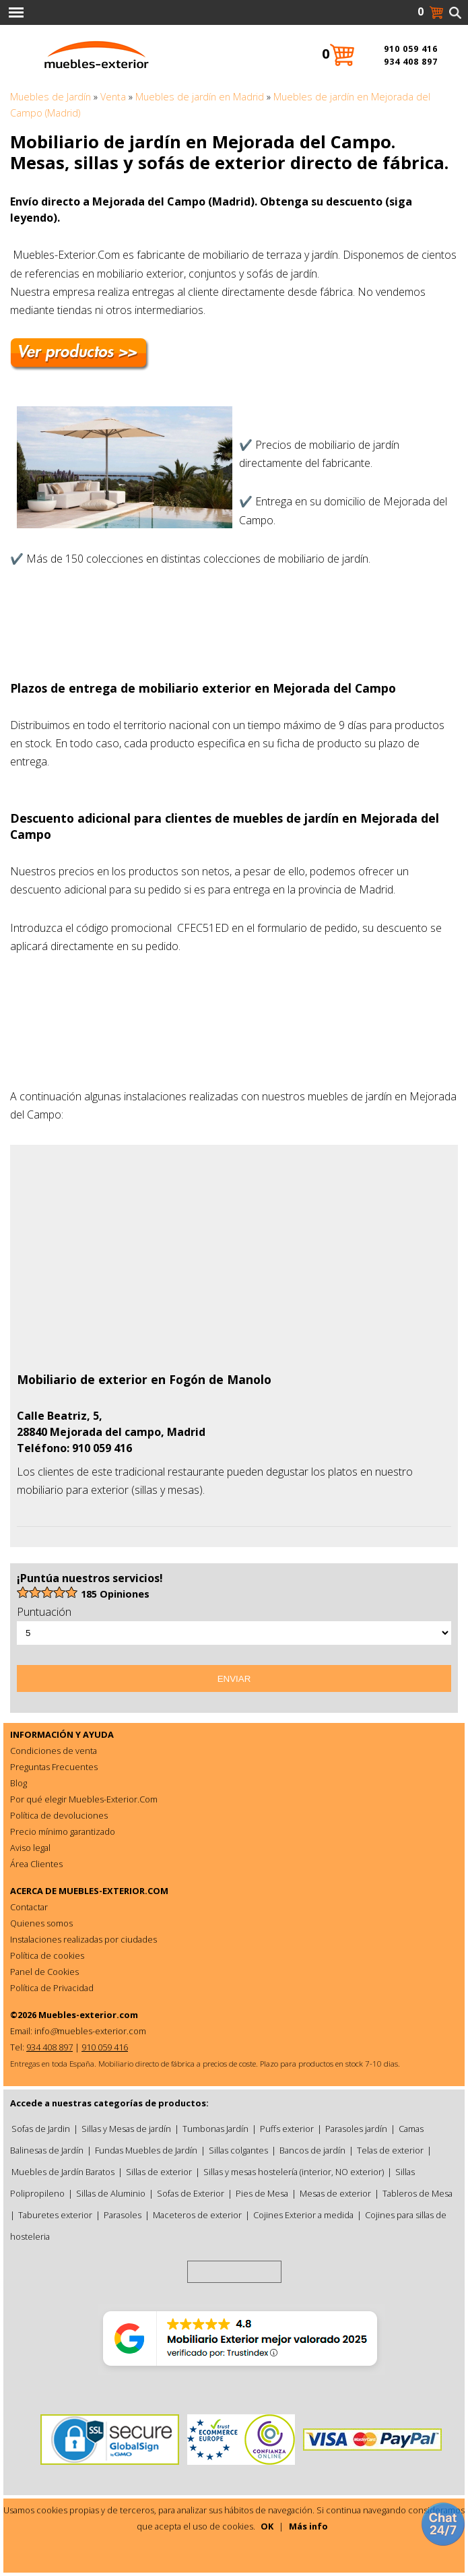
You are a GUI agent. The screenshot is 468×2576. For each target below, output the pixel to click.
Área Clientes (36, 1864)
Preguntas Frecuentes (54, 1767)
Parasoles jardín (356, 2129)
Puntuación (44, 1611)
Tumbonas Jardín (215, 2129)
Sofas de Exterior (190, 2193)
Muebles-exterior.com (88, 2015)
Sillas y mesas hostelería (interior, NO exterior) (293, 2172)
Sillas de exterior (159, 2172)
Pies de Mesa (262, 2193)
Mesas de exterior (335, 2193)
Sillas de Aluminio (110, 2193)
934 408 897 (411, 61)
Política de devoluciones (59, 1815)
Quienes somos (41, 1923)
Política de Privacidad (52, 1988)
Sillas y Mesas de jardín (126, 2129)
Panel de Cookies (44, 1972)
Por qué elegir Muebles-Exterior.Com (84, 1799)
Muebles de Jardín (50, 96)
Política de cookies (47, 1955)
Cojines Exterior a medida (303, 2215)
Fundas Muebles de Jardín (146, 2150)
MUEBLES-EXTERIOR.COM (113, 1891)
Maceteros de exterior (197, 2215)
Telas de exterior (390, 2150)
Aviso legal (30, 1848)
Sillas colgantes (238, 2150)
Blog (18, 1783)
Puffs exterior (287, 2129)
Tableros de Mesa (417, 2193)
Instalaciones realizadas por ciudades (83, 1939)
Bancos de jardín (312, 2150)
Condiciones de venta (53, 1751)
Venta (113, 96)
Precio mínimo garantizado (62, 1831)
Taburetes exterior (55, 2215)
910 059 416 (411, 49)
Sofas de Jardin (40, 2129)
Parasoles (122, 2215)
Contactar (29, 1907)
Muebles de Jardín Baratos (62, 2172)
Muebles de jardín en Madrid (199, 96)
